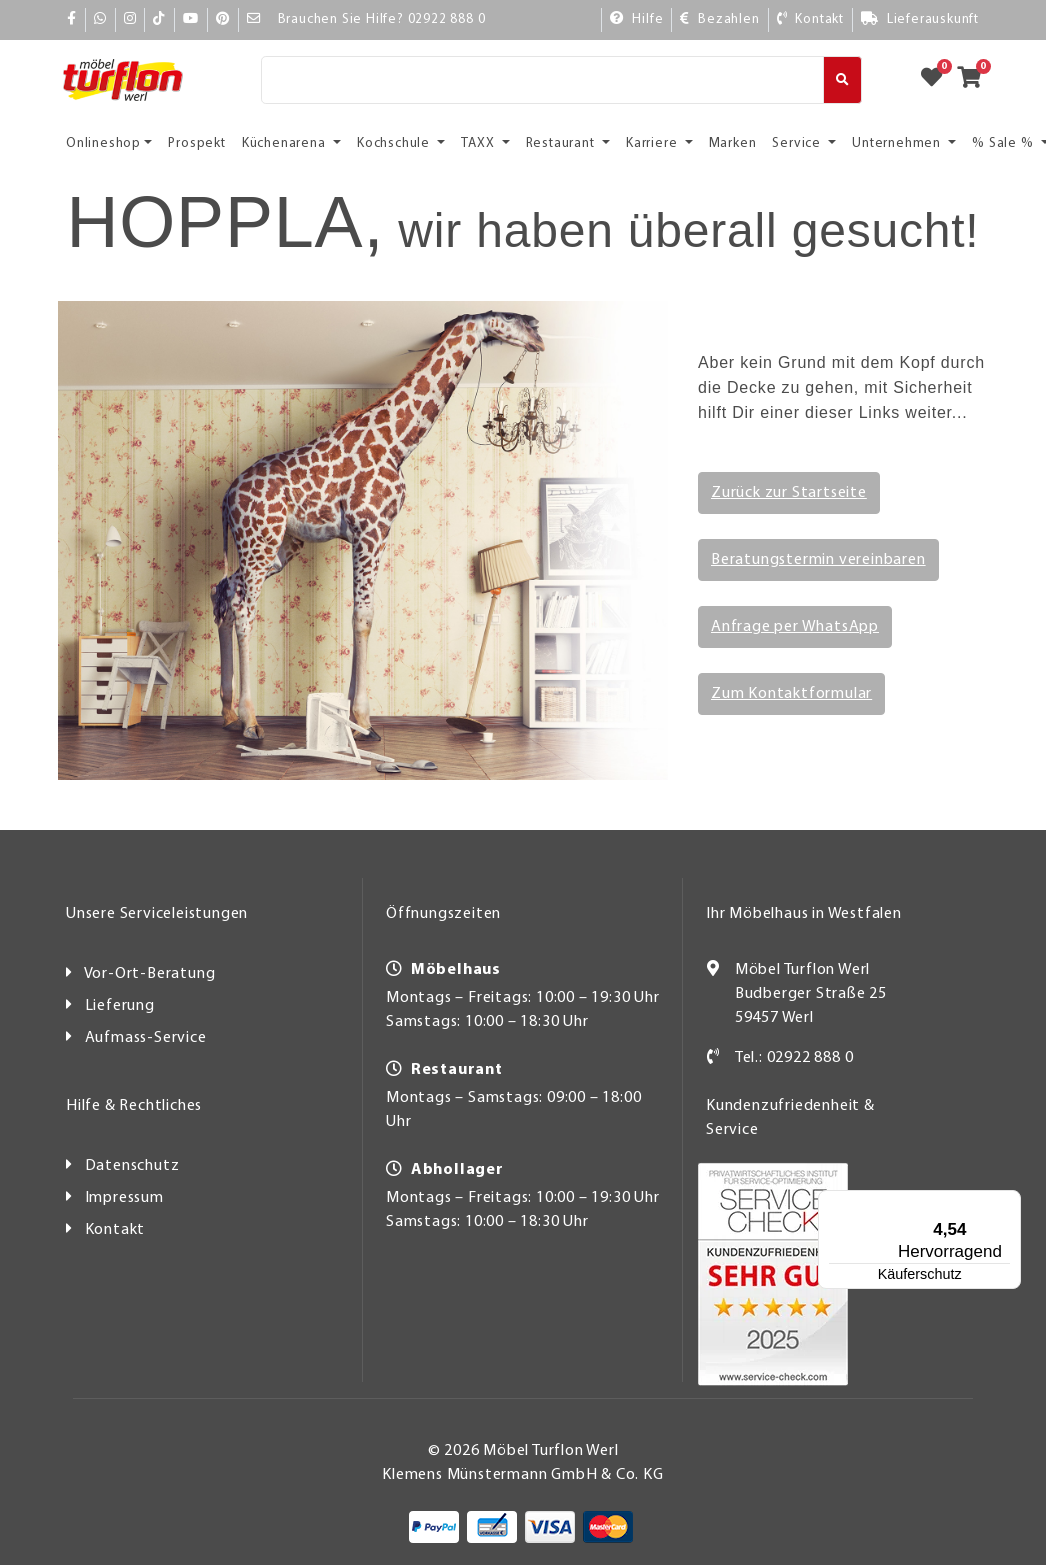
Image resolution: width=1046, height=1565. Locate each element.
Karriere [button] (653, 143)
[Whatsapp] (100, 19)
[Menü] (962, 1202)
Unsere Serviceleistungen (157, 914)
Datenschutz (132, 1166)
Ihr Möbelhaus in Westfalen (804, 914)
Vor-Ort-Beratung (150, 974)
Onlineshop (103, 143)
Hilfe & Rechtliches (134, 1106)
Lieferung (120, 1006)
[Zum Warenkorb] (975, 80)
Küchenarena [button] (286, 143)
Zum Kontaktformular (791, 694)
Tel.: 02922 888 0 (794, 1058)
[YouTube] (191, 19)
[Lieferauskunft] (919, 20)
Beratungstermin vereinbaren (818, 560)
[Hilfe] (636, 20)
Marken (733, 143)
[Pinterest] (223, 19)
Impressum (124, 1198)
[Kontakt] (810, 20)
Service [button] (798, 143)
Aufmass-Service (146, 1038)
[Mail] (254, 19)
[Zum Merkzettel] (938, 80)
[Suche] (542, 80)
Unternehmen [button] (898, 143)
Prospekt (196, 143)
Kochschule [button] (395, 143)
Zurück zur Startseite (789, 493)
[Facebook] (72, 19)
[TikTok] (159, 19)
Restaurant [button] (562, 143)
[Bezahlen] (719, 20)
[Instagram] (130, 19)
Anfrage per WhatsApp (795, 627)
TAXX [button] (479, 143)
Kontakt (115, 1230)
